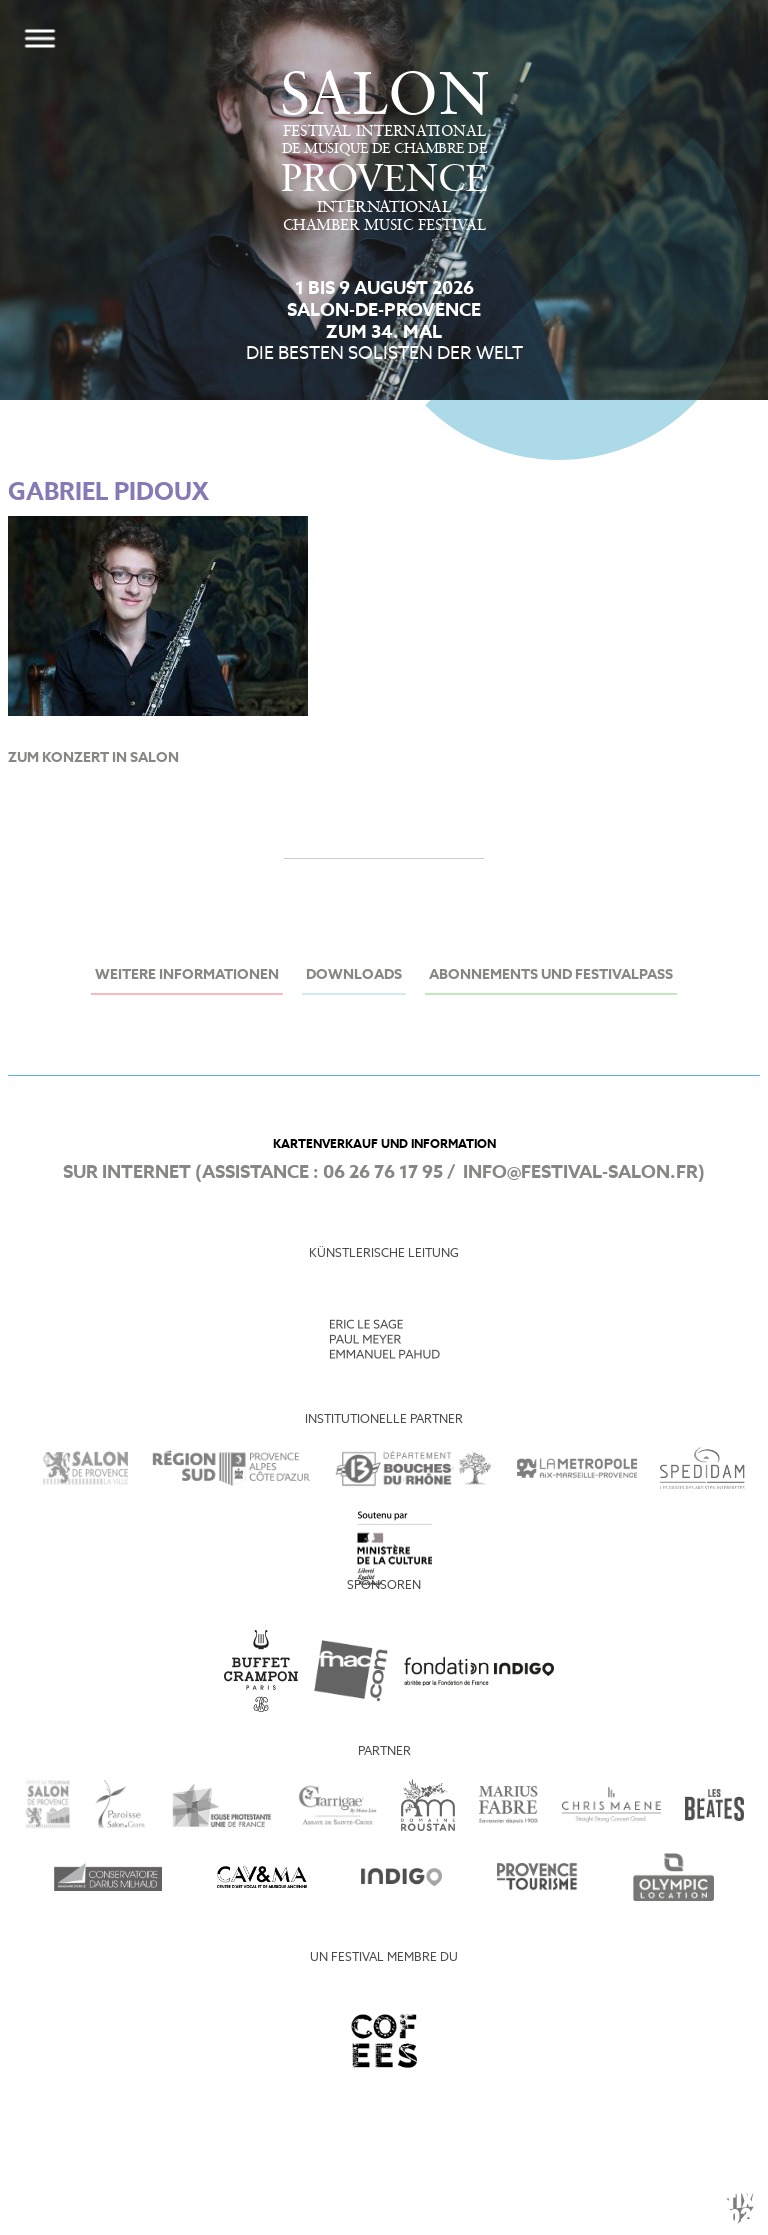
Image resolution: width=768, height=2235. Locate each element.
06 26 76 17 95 (383, 1173)
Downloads (354, 975)
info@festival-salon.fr (580, 1173)
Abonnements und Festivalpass (551, 975)
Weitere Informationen (187, 975)
